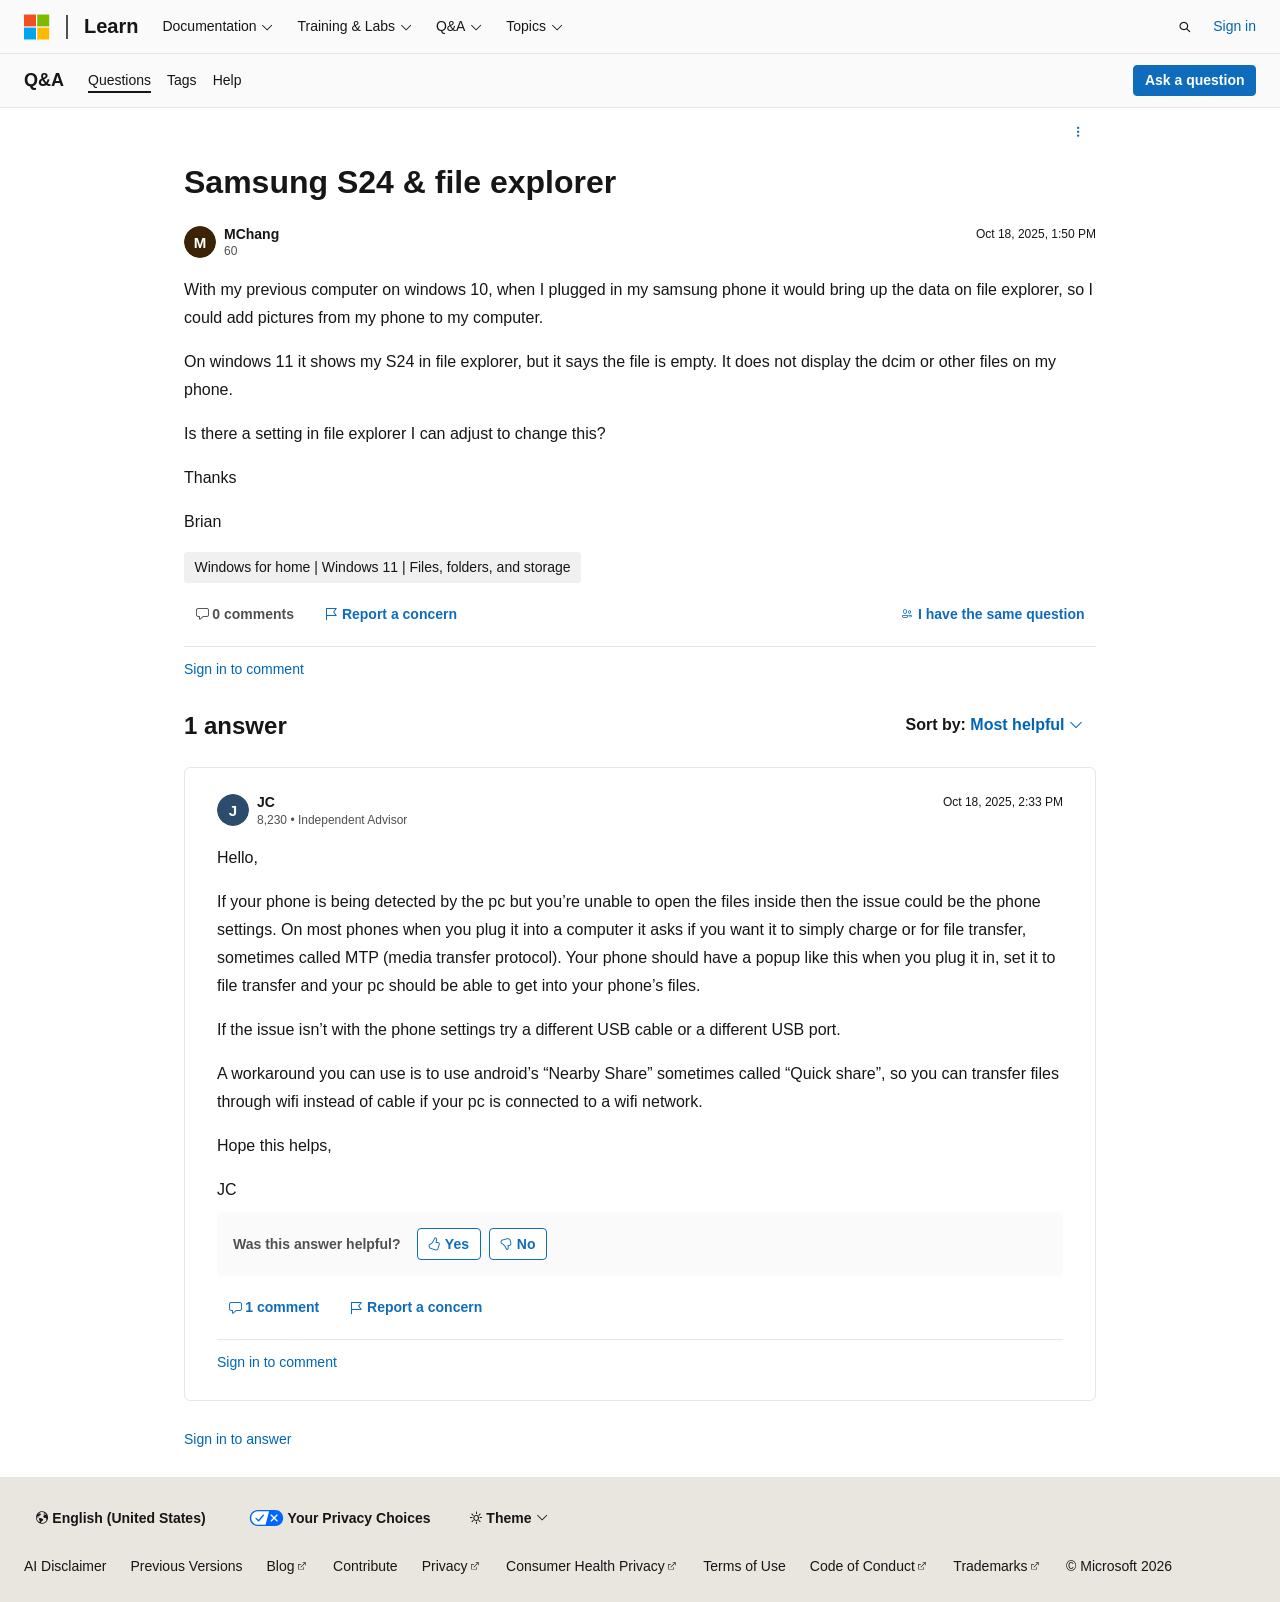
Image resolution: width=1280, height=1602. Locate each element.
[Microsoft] (37, 27)
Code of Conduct (862, 1566)
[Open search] (1185, 27)
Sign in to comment (244, 669)
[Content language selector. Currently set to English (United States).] (120, 1518)
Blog (281, 1566)
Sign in (1234, 26)
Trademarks (990, 1566)
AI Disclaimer (65, 1566)
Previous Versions (186, 1566)
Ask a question (1195, 80)
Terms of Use (744, 1566)
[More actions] (1078, 132)
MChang (251, 234)
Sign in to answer (237, 1439)
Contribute (365, 1566)
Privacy (445, 1566)
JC (266, 802)
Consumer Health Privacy (585, 1566)
